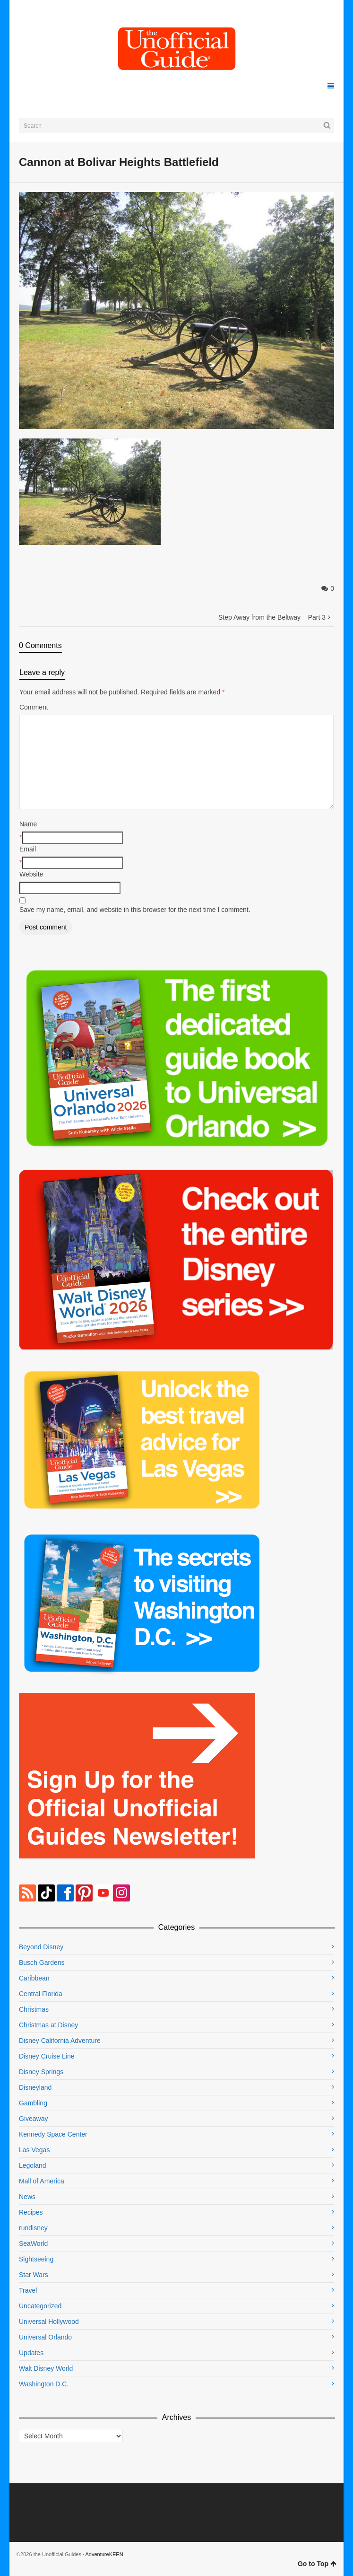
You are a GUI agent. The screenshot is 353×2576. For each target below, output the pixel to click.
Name (28, 824)
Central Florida (40, 1994)
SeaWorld (33, 2243)
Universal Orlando (45, 2337)
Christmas (34, 2009)
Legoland (32, 2165)
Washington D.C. (44, 2384)
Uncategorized (40, 2306)
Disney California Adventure (60, 2040)
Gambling (33, 2103)
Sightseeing (36, 2259)
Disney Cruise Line (47, 2056)
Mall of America (41, 2181)
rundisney (33, 2228)
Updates (31, 2353)
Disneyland (35, 2087)
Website (31, 874)
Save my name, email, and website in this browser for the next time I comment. (134, 909)
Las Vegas (34, 2150)
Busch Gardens (42, 1962)
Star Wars (33, 2274)
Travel (28, 2290)
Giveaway (33, 2118)
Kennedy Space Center (53, 2134)
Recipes (31, 2212)
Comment (33, 707)
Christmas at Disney (48, 2025)
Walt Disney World (46, 2368)
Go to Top (317, 2563)
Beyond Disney (41, 1947)
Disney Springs (41, 2072)
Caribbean (34, 1978)
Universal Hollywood (49, 2321)
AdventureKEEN (104, 2554)
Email (27, 849)
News (27, 2196)
